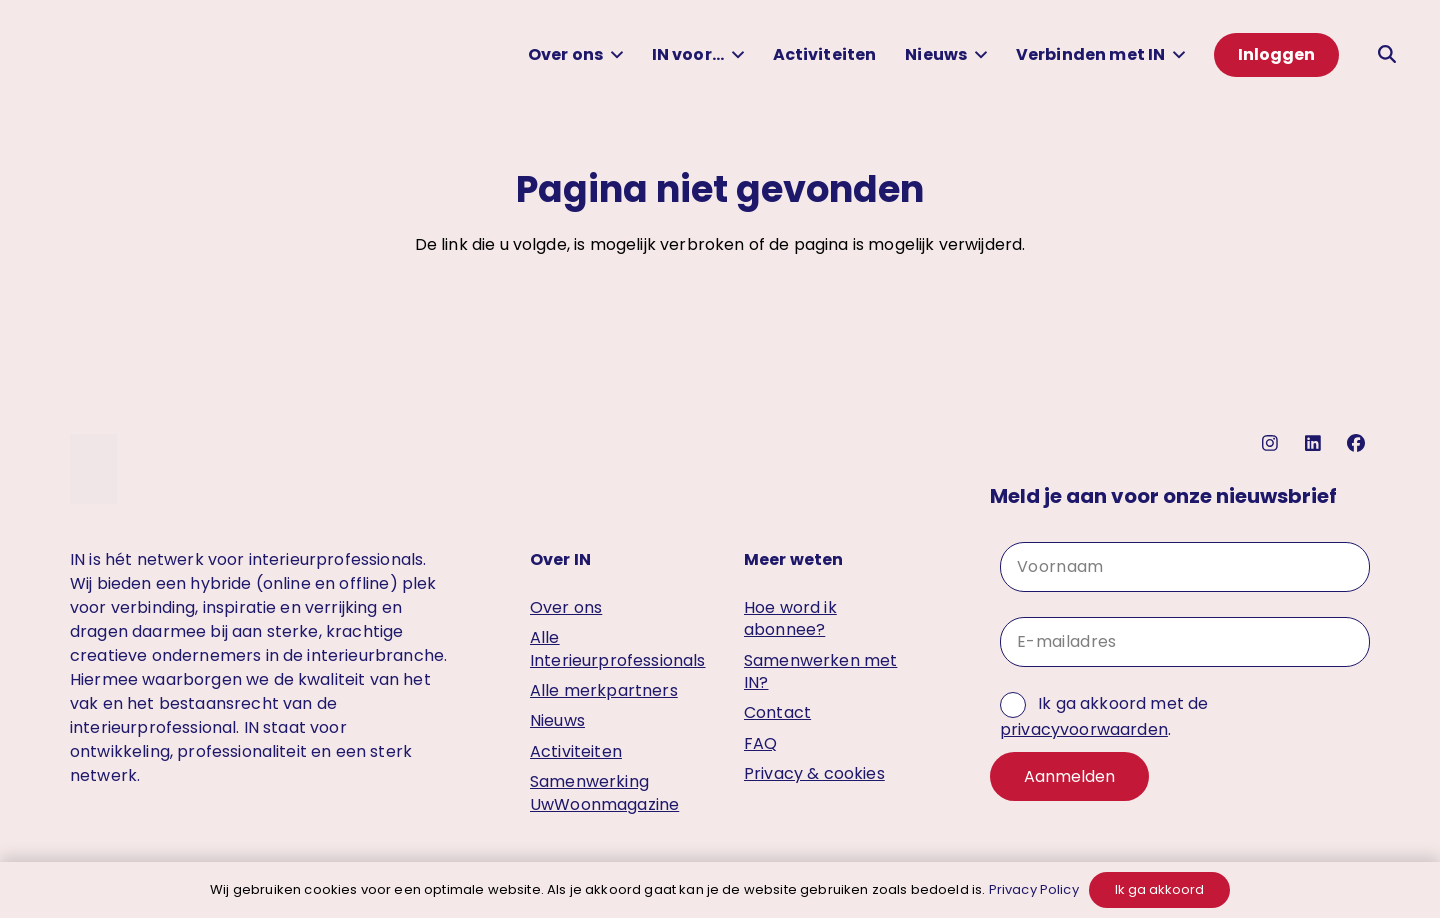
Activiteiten (576, 751)
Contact (777, 712)
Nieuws (557, 720)
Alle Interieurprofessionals (618, 648)
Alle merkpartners (604, 690)
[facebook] (1358, 443)
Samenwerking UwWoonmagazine (604, 792)
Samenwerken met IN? (820, 671)
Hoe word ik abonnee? (790, 618)
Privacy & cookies (814, 773)
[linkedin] (1315, 443)
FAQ (760, 743)
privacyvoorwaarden (1084, 729)
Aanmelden (1069, 776)
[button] (613, 55)
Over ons (566, 607)
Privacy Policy (1034, 889)
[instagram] (1272, 443)
